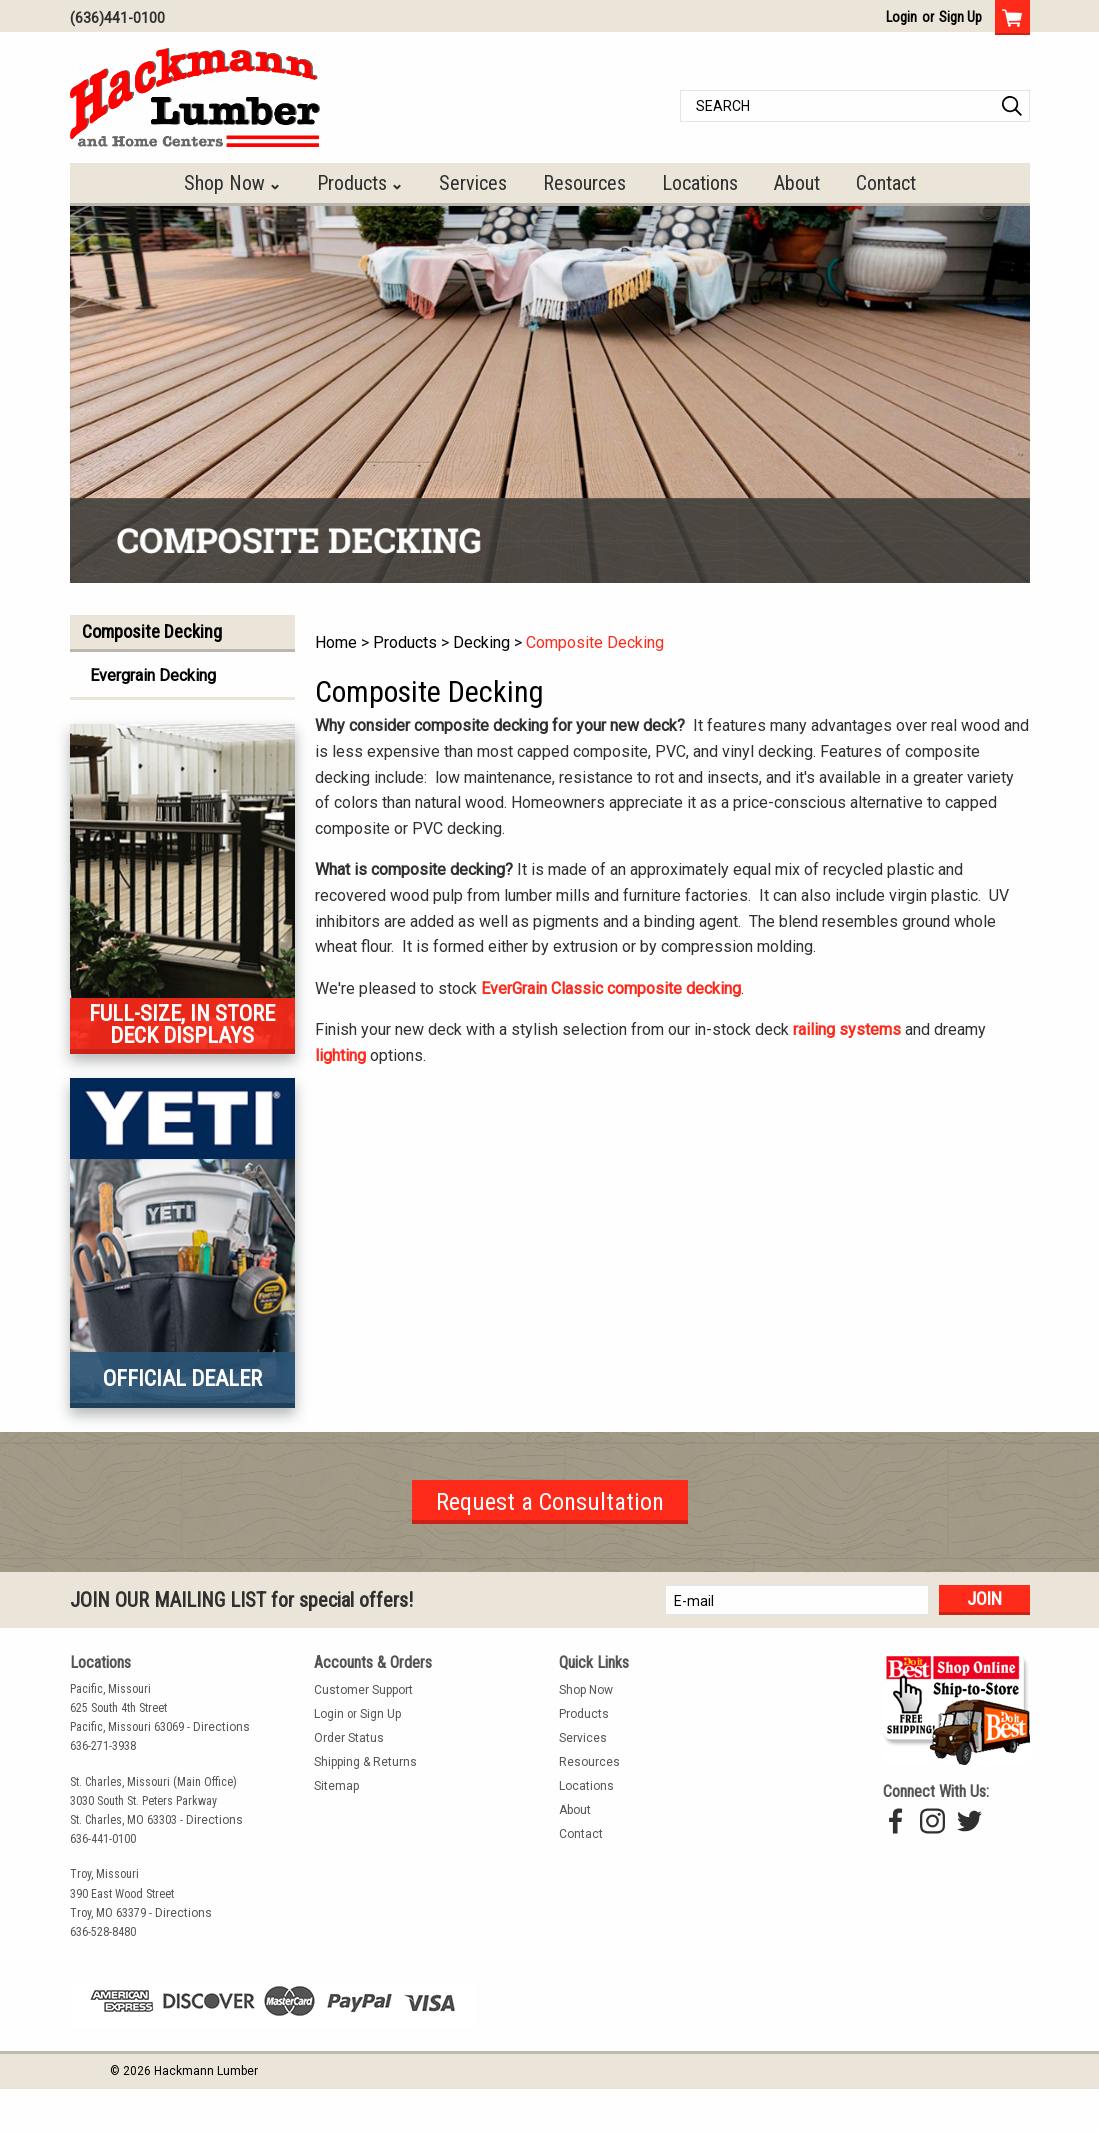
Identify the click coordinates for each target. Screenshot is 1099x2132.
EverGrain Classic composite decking (611, 988)
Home (336, 642)
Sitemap (336, 1786)
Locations (700, 183)
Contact (886, 183)
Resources (584, 183)
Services (473, 183)
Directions (221, 1727)
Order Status (349, 1738)
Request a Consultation (550, 1502)
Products (352, 183)
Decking (481, 642)
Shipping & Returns (365, 1762)
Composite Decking (595, 642)
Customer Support (363, 1690)
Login (901, 17)
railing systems (847, 1029)
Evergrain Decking (153, 675)
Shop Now (224, 183)
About (797, 183)
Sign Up (960, 17)
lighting (340, 1055)
